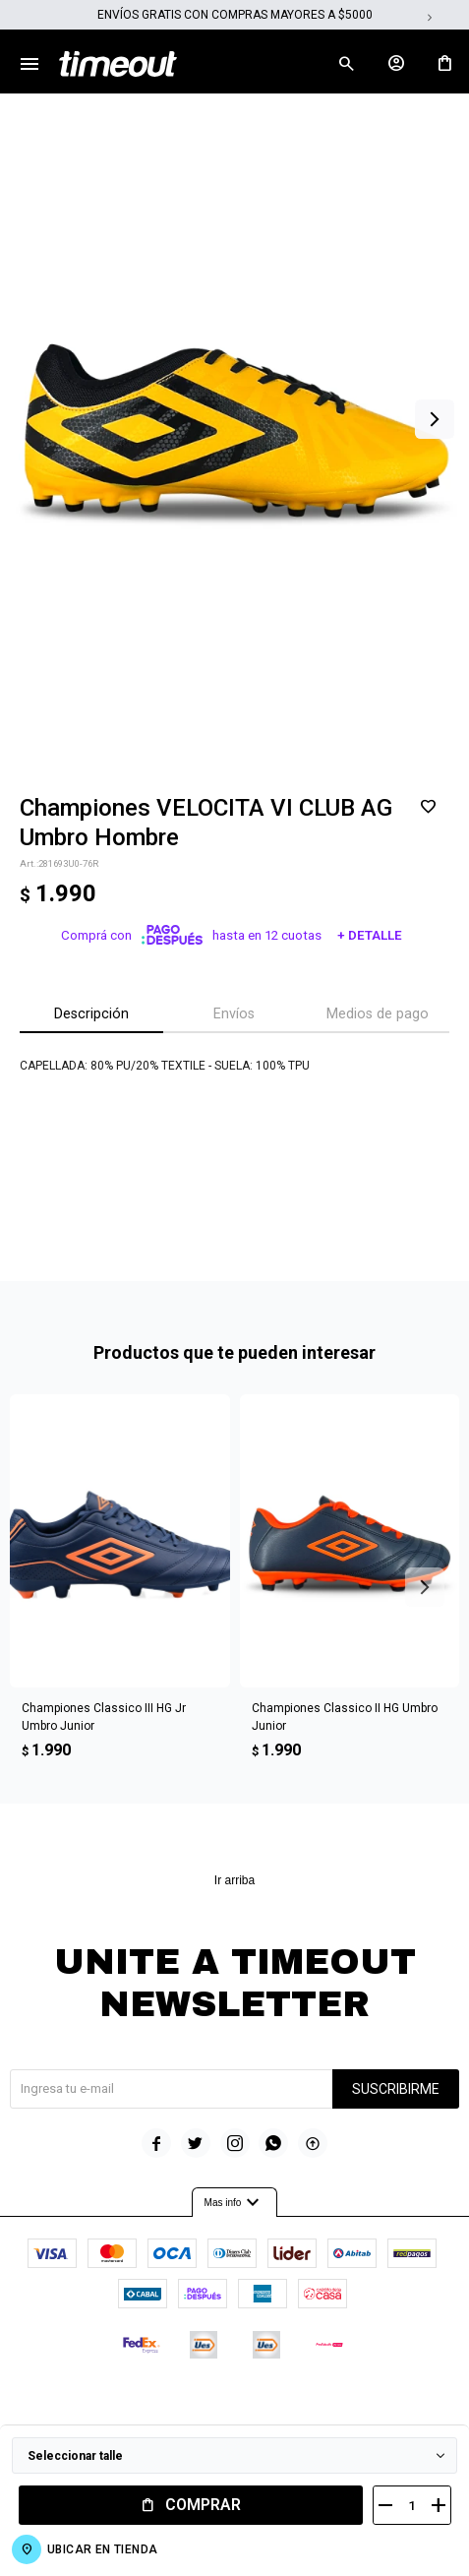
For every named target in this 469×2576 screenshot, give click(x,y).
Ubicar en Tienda (102, 2549)
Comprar (203, 2504)
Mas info (235, 2203)
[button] (434, 419)
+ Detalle (369, 935)
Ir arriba (234, 1880)
